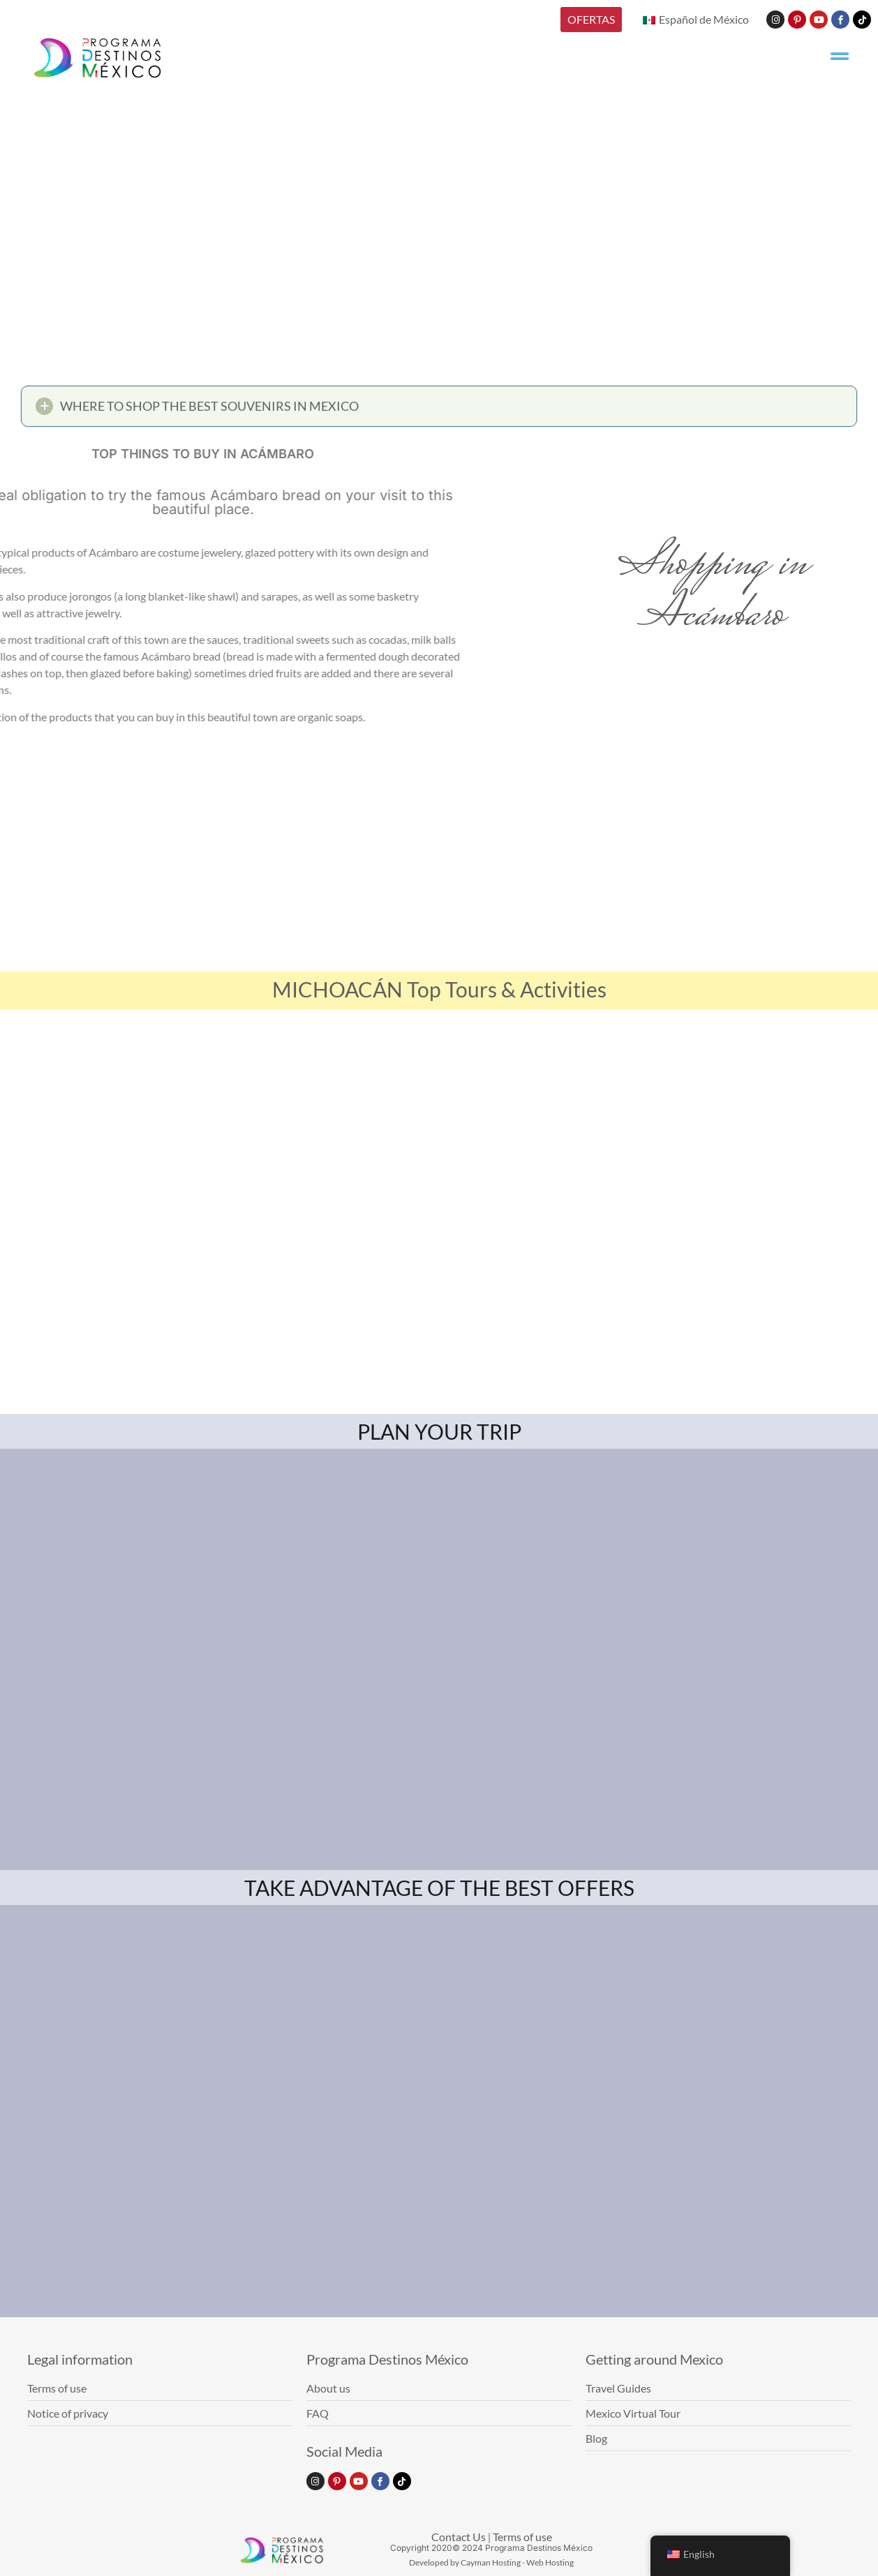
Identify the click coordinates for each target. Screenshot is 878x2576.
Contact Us (458, 2536)
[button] (439, 410)
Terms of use (522, 2536)
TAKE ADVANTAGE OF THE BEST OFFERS (439, 1887)
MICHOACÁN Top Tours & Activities (439, 989)
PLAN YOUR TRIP (439, 1431)
